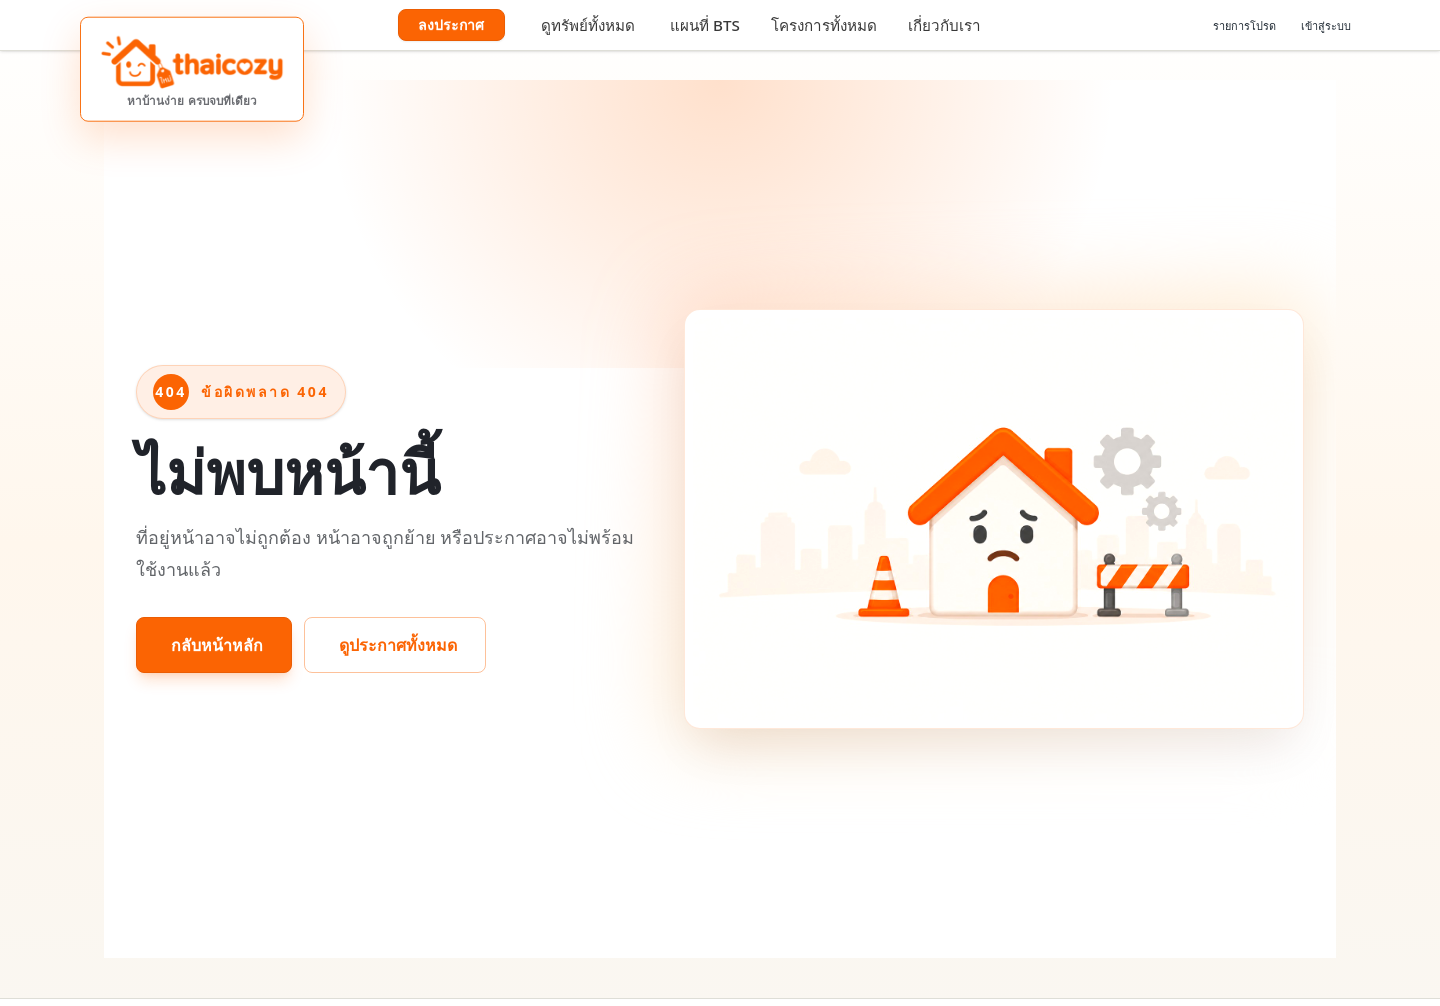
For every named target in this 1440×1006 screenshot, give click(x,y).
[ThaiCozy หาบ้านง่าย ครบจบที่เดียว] (192, 69)
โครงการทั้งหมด (824, 25)
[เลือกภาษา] (1172, 25)
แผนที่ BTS (705, 25)
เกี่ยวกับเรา (944, 25)
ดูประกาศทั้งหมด (398, 645)
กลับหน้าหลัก (217, 645)
